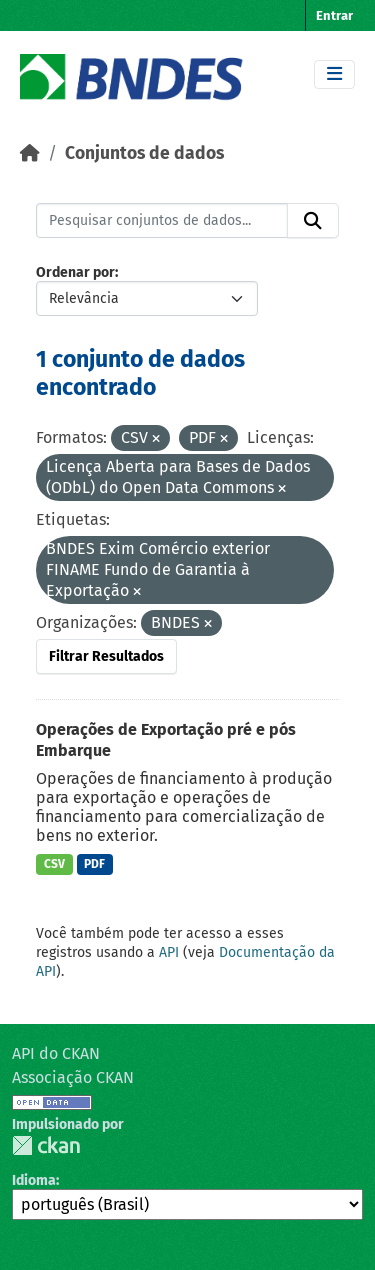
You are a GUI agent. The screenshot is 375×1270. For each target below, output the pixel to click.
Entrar (334, 15)
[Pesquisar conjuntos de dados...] (162, 221)
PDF (94, 864)
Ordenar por (75, 272)
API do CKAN (56, 1053)
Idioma (34, 1180)
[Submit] (313, 221)
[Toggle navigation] (334, 74)
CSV (54, 864)
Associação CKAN (73, 1077)
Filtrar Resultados (106, 656)
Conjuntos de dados (144, 153)
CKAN (46, 1145)
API (169, 952)
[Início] (30, 153)
